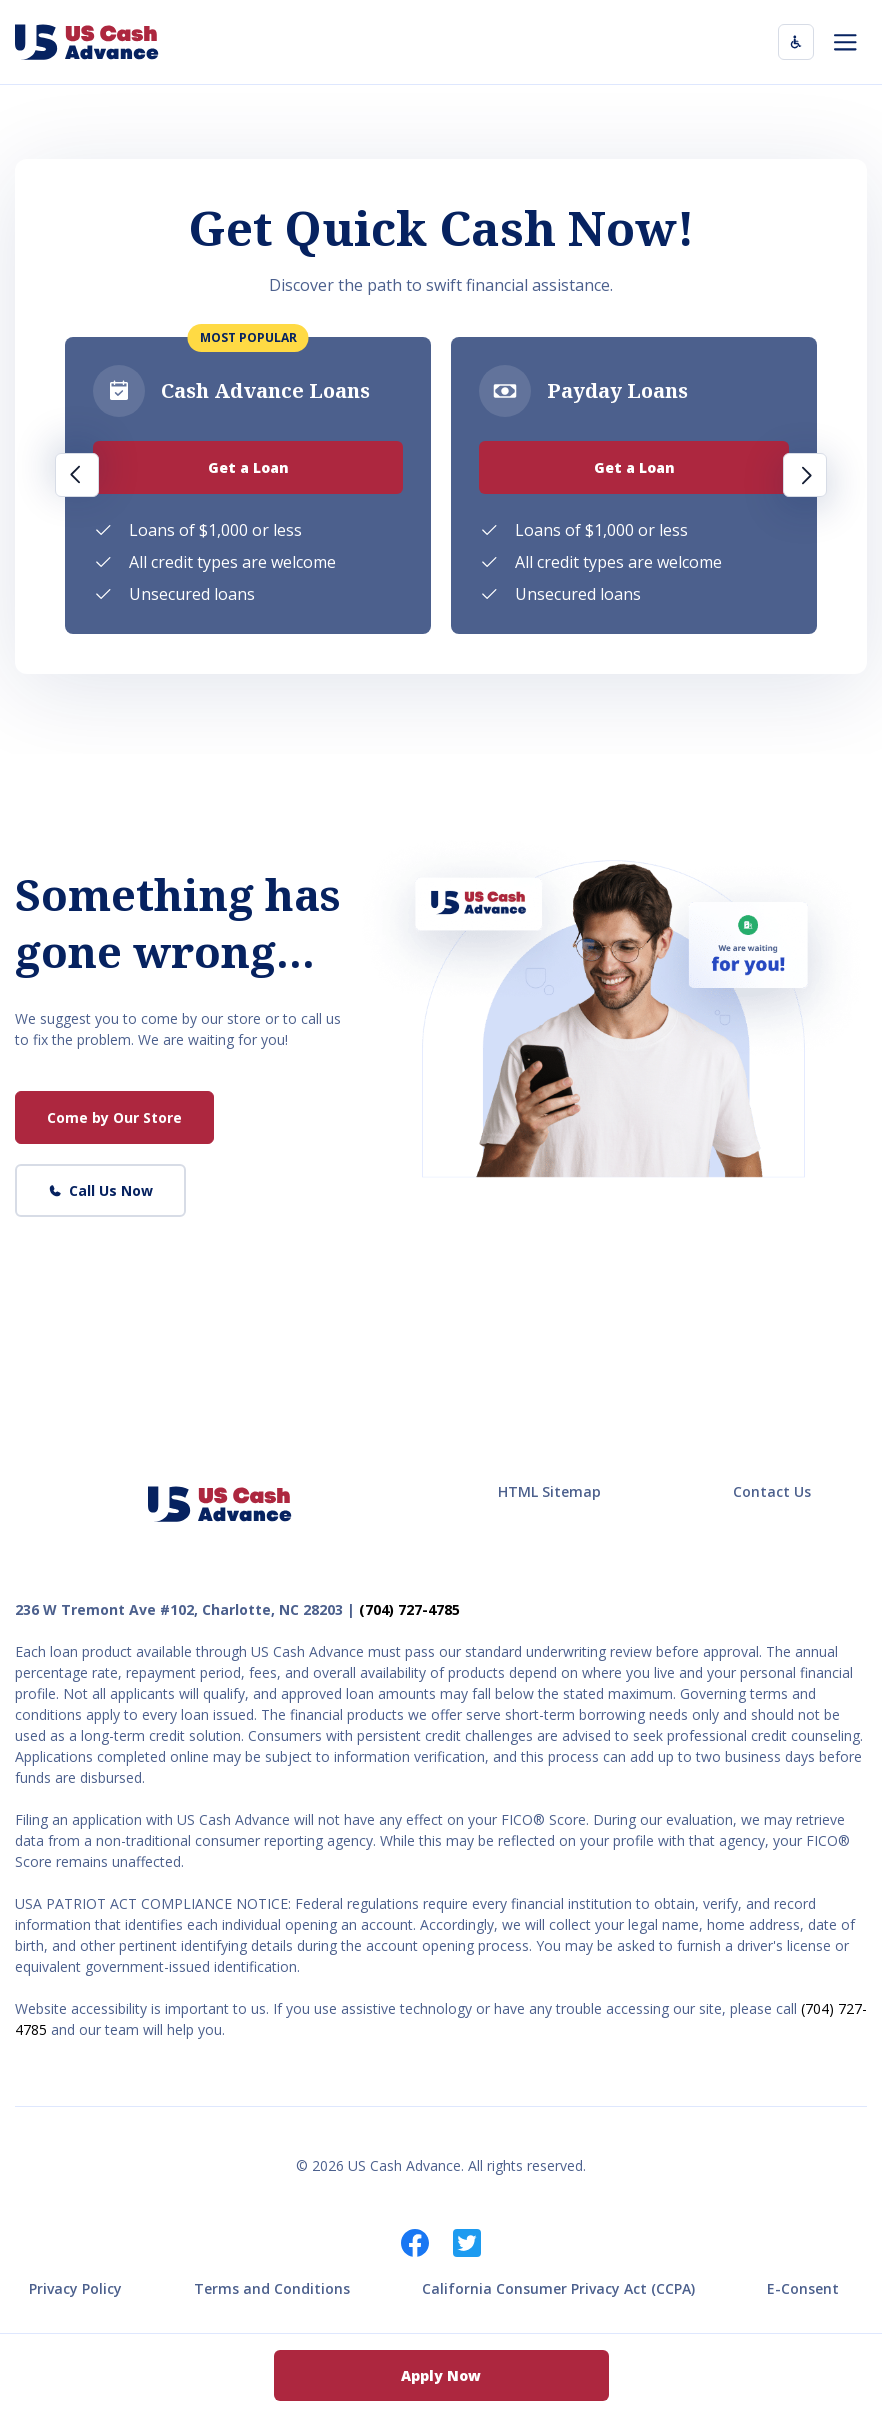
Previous (77, 475)
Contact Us (772, 1491)
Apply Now (441, 2375)
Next (805, 475)
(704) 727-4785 (409, 1609)
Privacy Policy (75, 2288)
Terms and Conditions (272, 2288)
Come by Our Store (114, 1117)
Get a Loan (248, 467)
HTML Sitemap (549, 1491)
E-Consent (803, 2288)
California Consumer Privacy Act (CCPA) (558, 2288)
